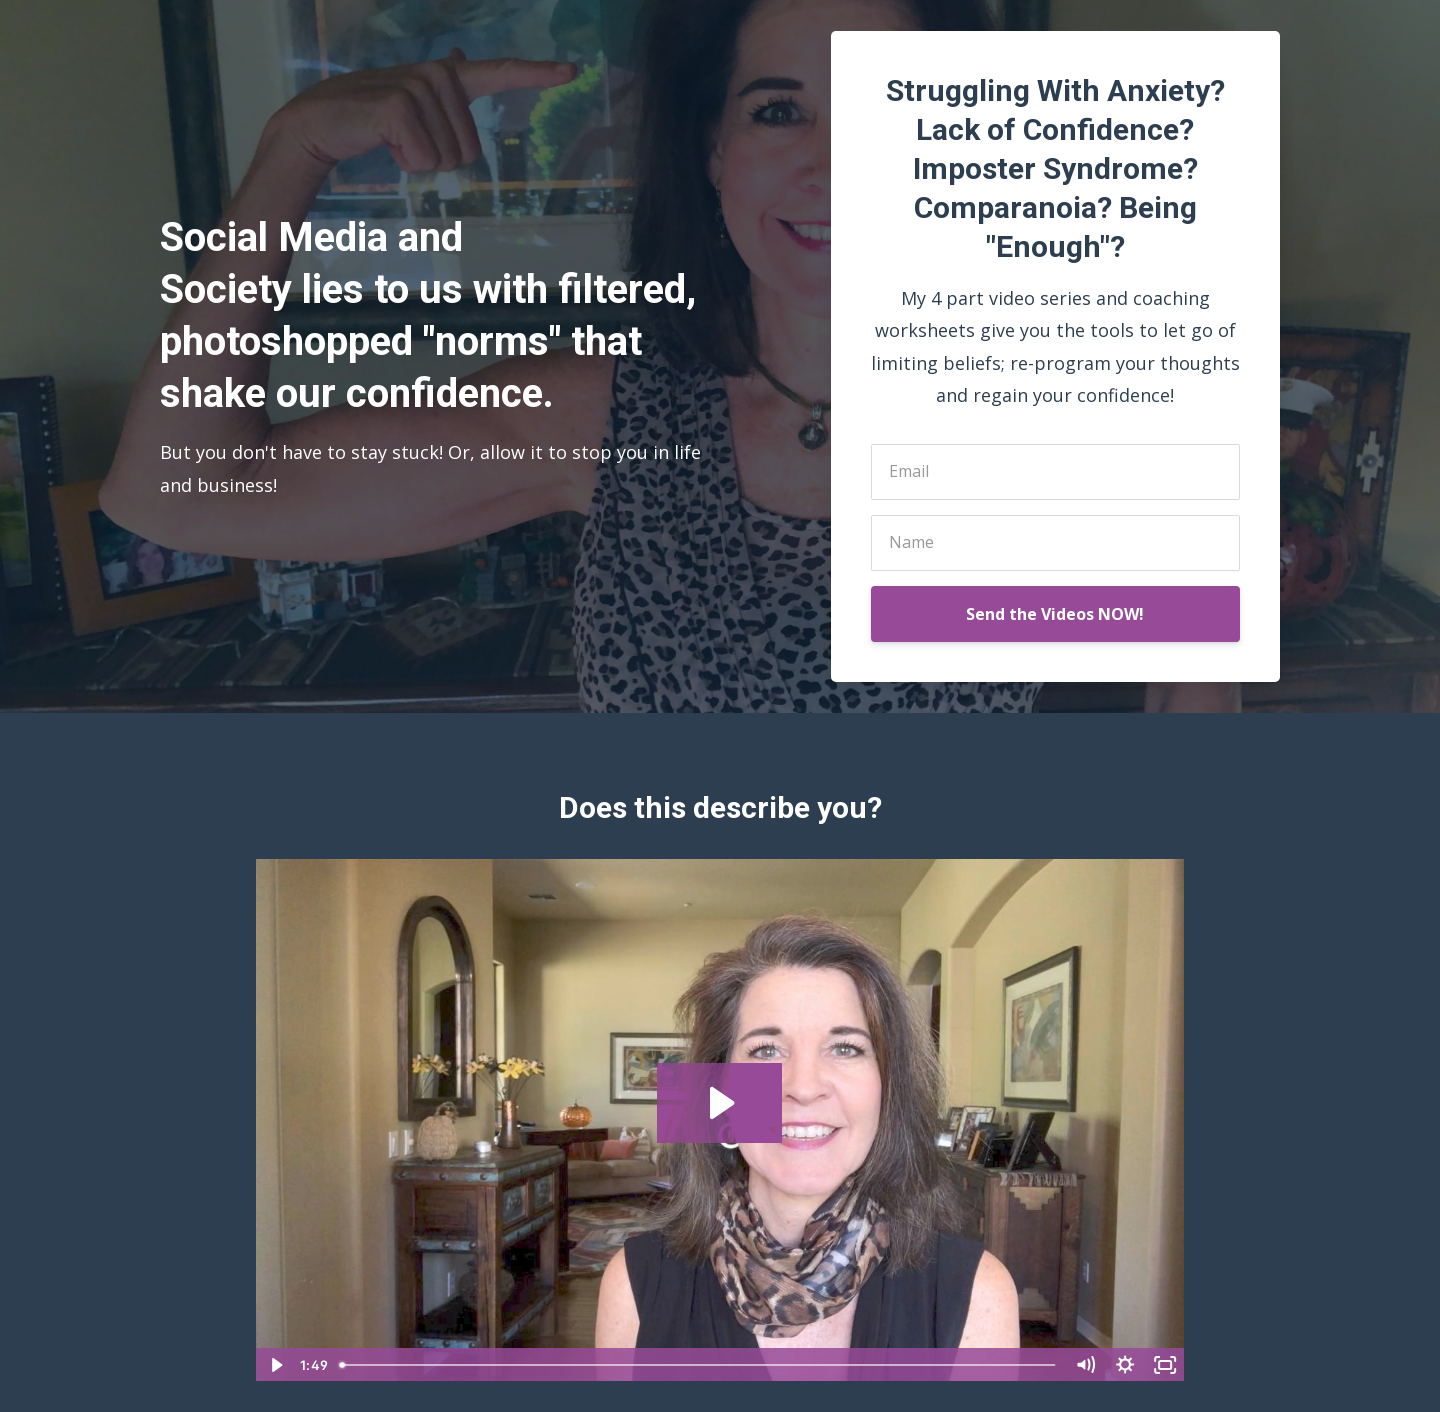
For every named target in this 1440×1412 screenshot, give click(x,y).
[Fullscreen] (1165, 1365)
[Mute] (1085, 1365)
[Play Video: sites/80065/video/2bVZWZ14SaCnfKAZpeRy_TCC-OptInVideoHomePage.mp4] (719, 1103)
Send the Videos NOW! (1055, 614)
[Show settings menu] (1125, 1365)
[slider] (698, 1365)
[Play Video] (275, 1365)
